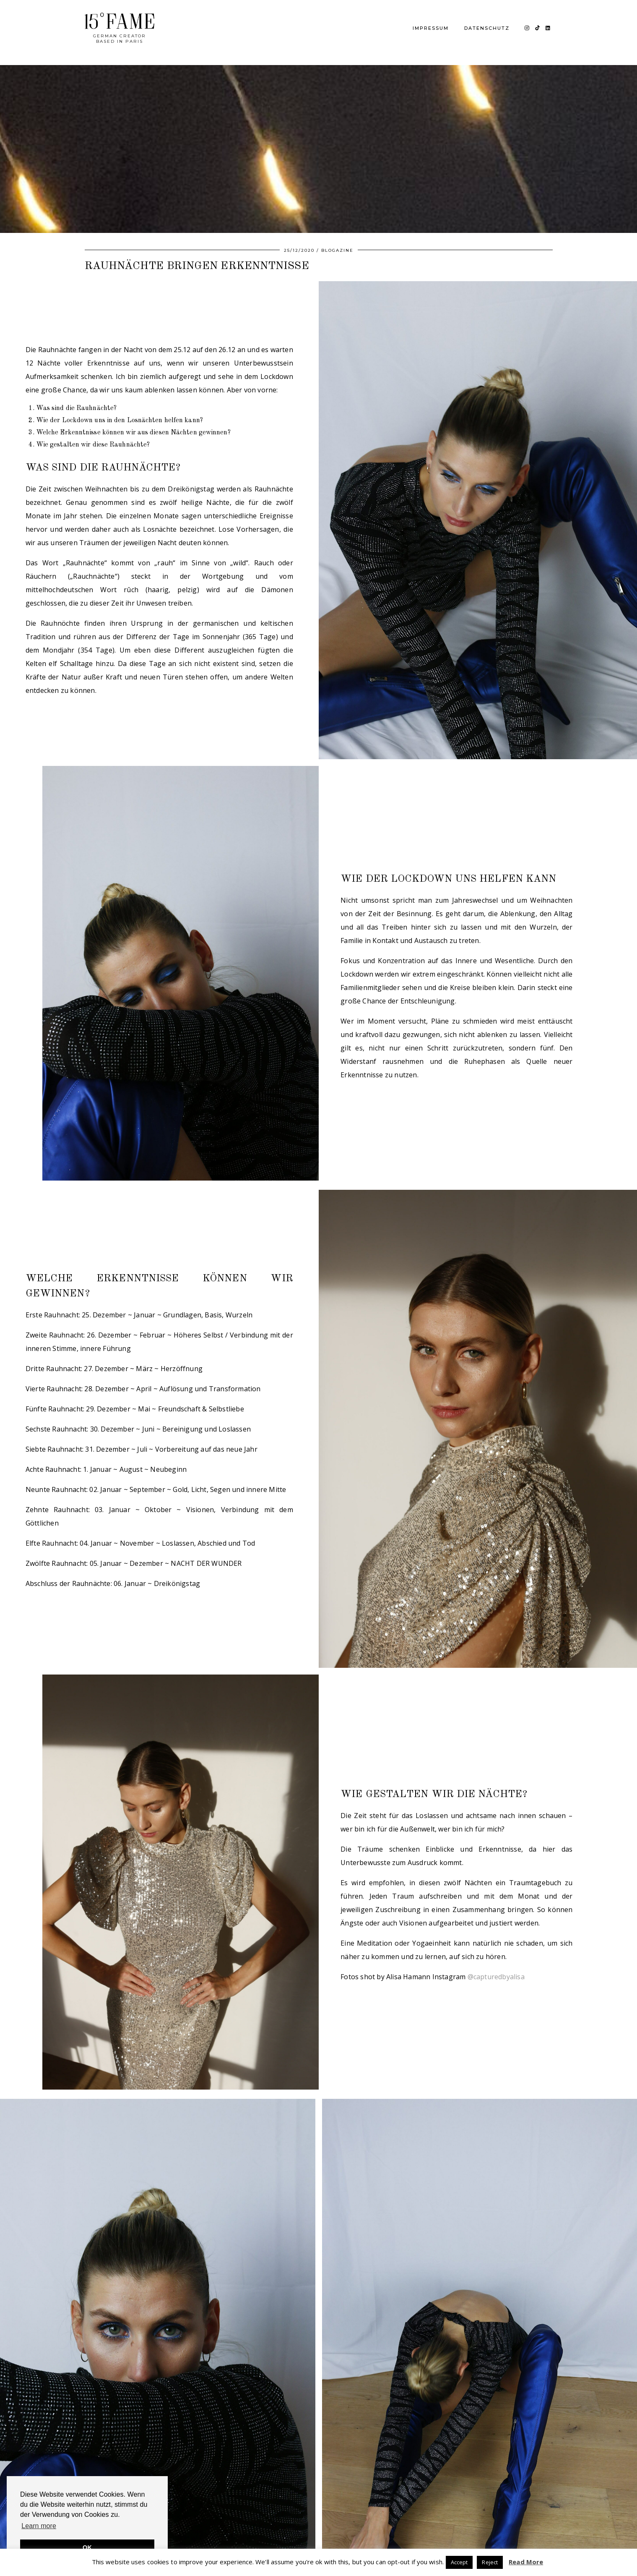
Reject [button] (490, 2562)
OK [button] (87, 2547)
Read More (526, 2562)
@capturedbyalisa (496, 1976)
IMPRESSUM (431, 28)
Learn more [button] (38, 2525)
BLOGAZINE (337, 250)
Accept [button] (459, 2562)
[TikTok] (538, 28)
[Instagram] (527, 28)
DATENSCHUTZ (487, 28)
